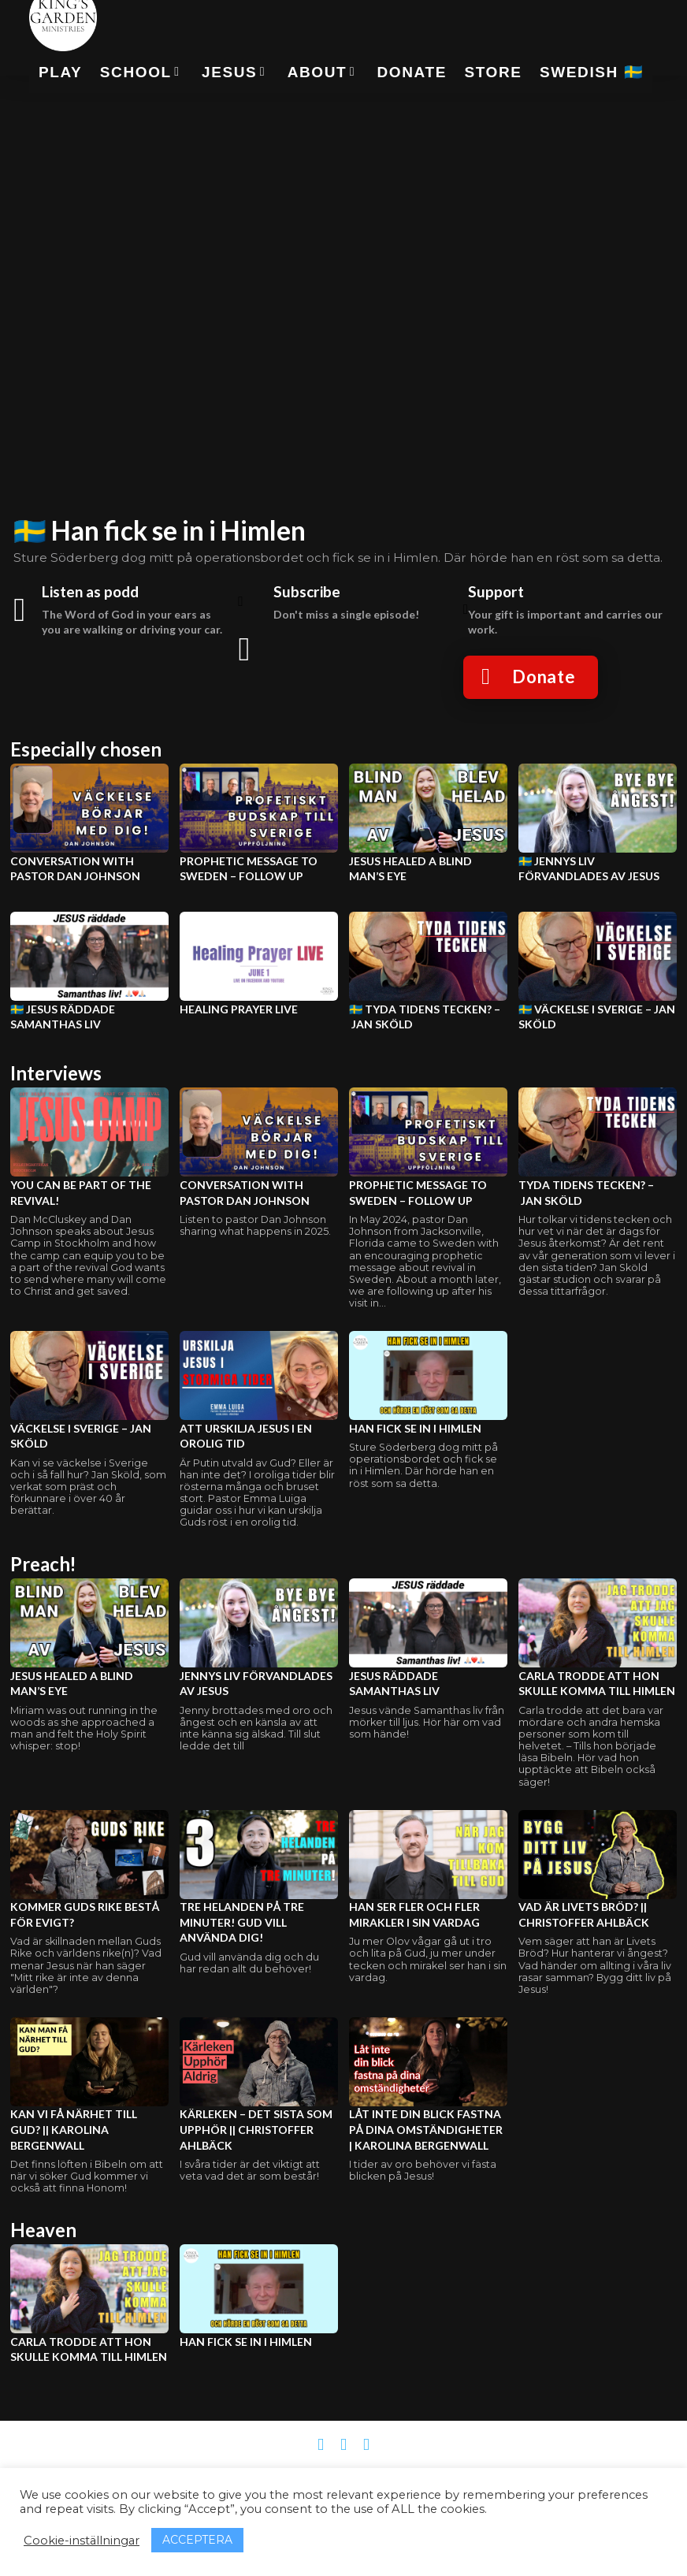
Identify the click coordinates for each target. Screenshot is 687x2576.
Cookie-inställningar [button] (81, 2540)
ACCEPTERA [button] (197, 2540)
